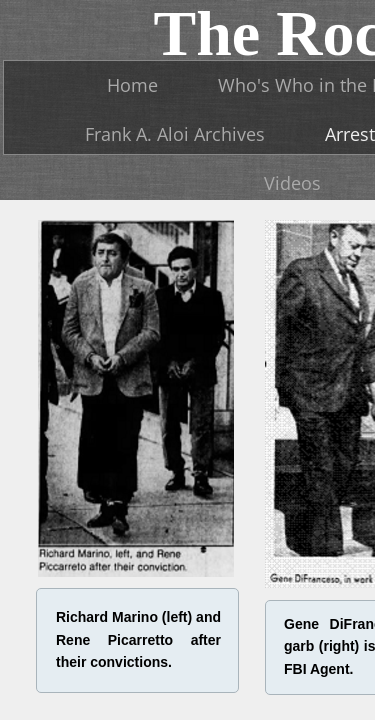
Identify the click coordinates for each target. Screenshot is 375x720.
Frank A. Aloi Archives (175, 134)
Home (132, 85)
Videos (292, 183)
